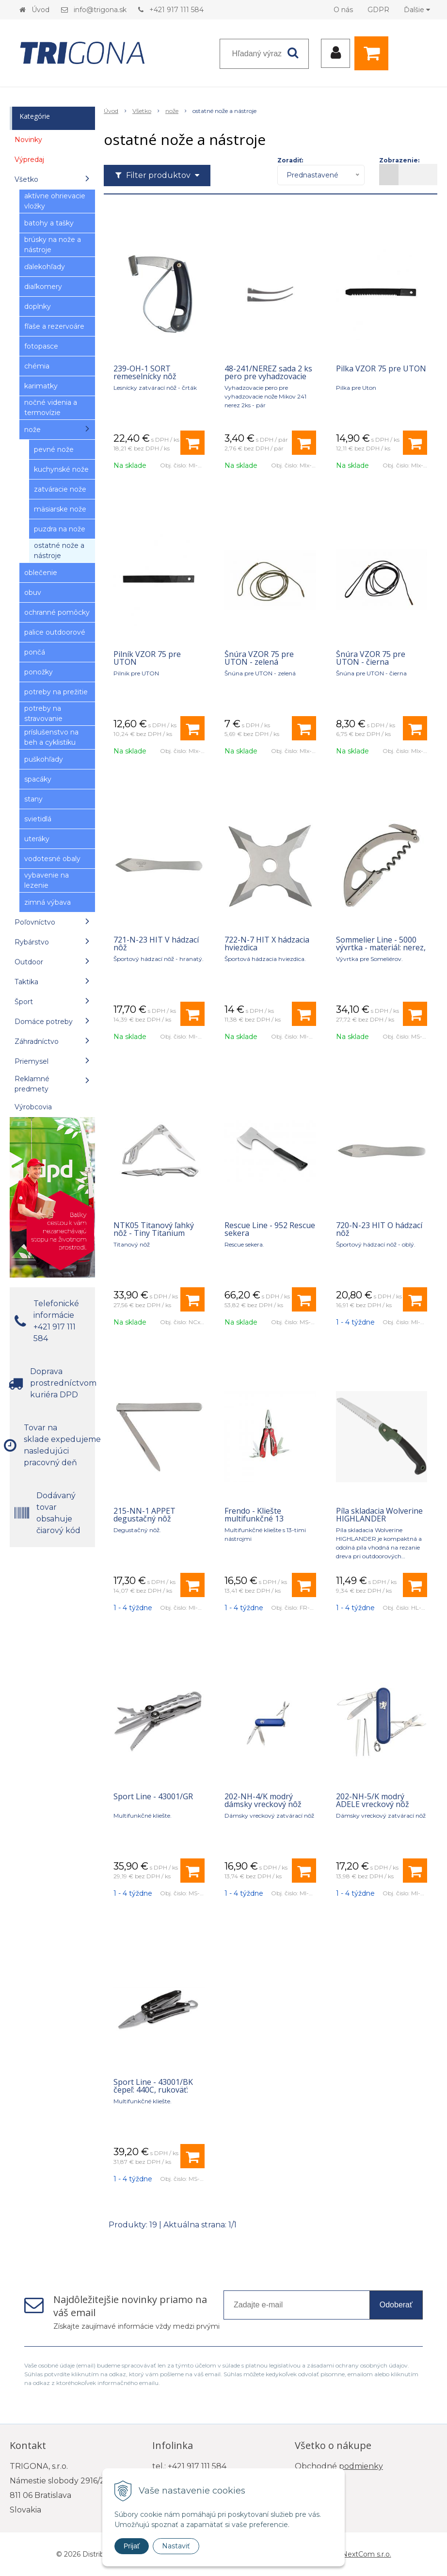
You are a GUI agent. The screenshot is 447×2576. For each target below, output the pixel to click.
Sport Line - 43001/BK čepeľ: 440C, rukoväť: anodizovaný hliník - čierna (153, 2094)
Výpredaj (29, 159)
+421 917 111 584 (176, 9)
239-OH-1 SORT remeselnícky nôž (144, 372)
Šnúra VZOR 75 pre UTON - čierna (370, 658)
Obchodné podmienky (339, 2466)
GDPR (378, 9)
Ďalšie (417, 9)
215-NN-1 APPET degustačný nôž (144, 1514)
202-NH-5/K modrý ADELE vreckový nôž (372, 1800)
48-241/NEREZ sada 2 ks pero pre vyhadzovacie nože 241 (268, 376)
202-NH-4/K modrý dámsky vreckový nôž (263, 1800)
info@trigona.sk (100, 9)
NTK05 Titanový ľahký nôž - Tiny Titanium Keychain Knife (153, 1233)
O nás (343, 9)
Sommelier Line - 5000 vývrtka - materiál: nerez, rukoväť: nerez (381, 947)
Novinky (28, 139)
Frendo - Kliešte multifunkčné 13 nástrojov (254, 1518)
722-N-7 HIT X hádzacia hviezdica (266, 943)
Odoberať (396, 2305)
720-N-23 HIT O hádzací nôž (379, 1229)
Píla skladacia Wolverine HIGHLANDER (379, 1514)
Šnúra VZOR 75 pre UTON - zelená (259, 658)
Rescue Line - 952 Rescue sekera (269, 1229)
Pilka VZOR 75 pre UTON (381, 368)
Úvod (40, 9)
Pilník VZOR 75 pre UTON (147, 658)
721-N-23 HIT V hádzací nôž (156, 943)
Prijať (132, 2546)
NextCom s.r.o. (366, 2554)
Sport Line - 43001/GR (153, 1796)
